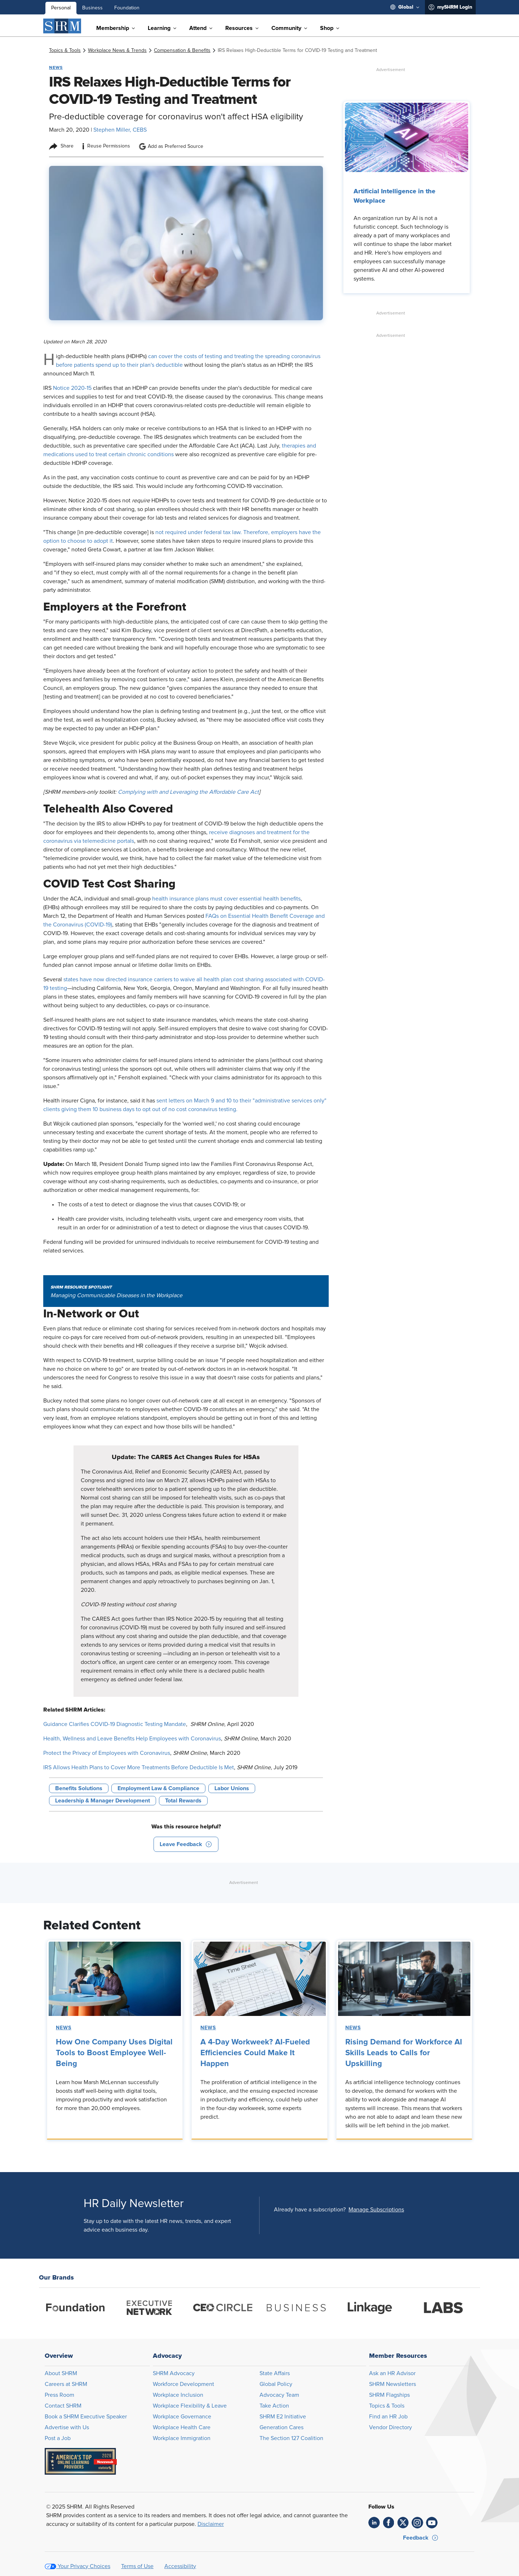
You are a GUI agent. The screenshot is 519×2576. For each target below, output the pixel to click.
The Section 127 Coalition (291, 2438)
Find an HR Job (388, 2416)
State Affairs (275, 2373)
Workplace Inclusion (178, 2395)
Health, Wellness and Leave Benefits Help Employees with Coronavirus (132, 1738)
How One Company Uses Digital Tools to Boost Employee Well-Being (114, 2053)
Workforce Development (183, 2384)
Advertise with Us (67, 2427)
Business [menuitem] (92, 7)
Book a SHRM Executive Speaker (86, 2416)
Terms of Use (137, 2566)
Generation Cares (281, 2427)
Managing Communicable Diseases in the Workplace (116, 1295)
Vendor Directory (390, 2427)
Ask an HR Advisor (392, 2373)
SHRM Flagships (389, 2395)
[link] (65, 50)
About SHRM (61, 2373)
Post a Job (58, 2438)
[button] (186, 1844)
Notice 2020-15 (72, 388)
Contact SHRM (63, 2406)
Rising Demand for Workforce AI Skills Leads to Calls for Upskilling (403, 2053)
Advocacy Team (279, 2395)
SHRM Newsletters (392, 2384)
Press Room (59, 2395)
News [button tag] (56, 67)
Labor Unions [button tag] (231, 1788)
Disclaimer (211, 2524)
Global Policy (276, 2384)
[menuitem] (405, 7)
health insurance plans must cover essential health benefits (226, 899)
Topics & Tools (386, 2406)
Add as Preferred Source (171, 146)
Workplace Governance (182, 2416)
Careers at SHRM (66, 2384)
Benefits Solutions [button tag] (78, 1788)
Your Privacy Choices (84, 2566)
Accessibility (180, 2566)
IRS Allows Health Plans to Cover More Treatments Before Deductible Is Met (138, 1767)
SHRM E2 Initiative (283, 2416)
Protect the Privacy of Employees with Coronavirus (106, 1753)
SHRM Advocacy (174, 2373)
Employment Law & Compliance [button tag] (158, 1788)
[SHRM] (62, 26)
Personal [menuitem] (61, 7)
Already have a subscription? (310, 2209)
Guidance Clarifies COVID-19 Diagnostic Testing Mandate (114, 1724)
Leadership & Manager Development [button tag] (102, 1801)
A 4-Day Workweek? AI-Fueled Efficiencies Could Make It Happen (255, 2053)
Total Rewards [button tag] (183, 1801)
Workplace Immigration (181, 2438)
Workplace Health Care (181, 2427)
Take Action (274, 2406)
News (63, 2027)
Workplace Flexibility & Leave (190, 2406)
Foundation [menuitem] (126, 7)
